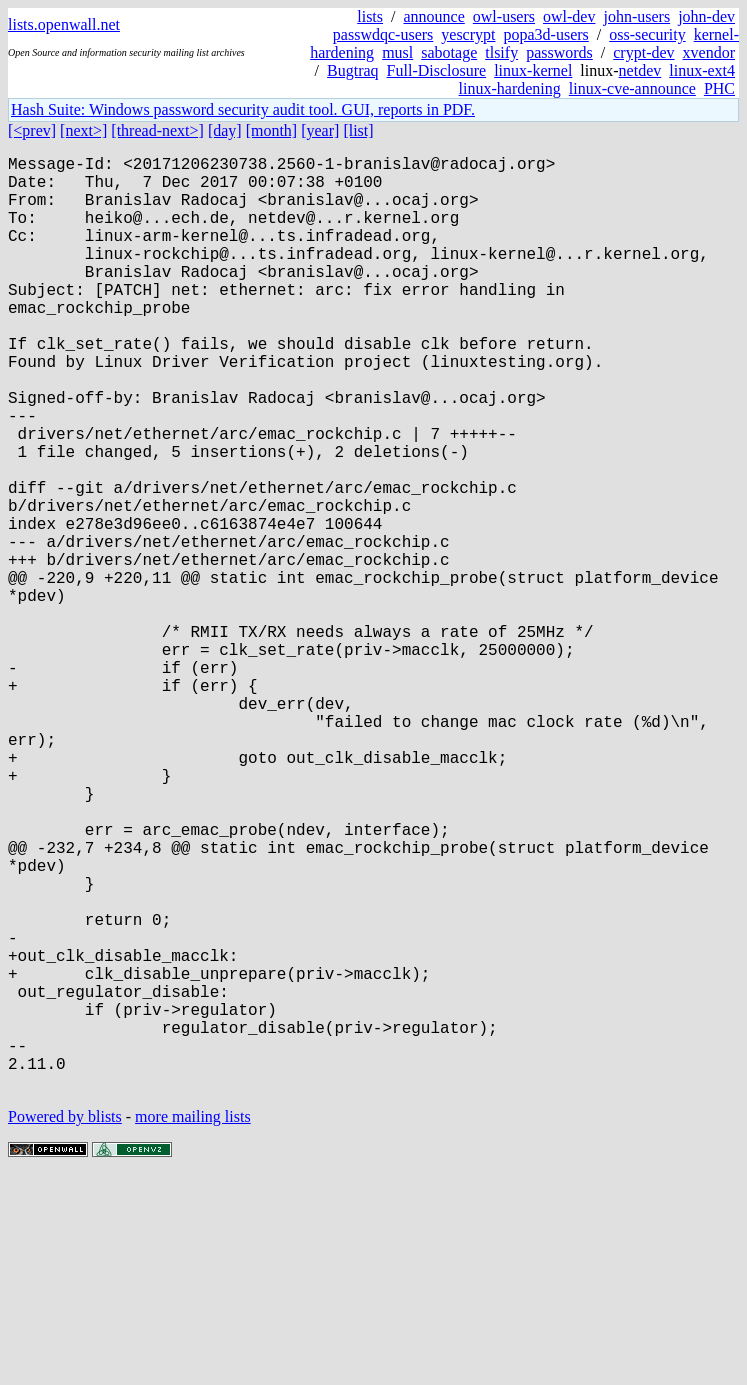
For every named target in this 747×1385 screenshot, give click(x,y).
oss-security (647, 34)
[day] (225, 130)
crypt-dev (643, 52)
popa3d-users (545, 34)
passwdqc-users (383, 34)
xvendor (709, 52)
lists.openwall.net (64, 24)
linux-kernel (533, 70)
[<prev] (32, 130)
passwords (559, 52)
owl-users (504, 16)
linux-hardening (510, 88)
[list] (358, 130)
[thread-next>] (157, 130)
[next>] (83, 130)
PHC (719, 88)
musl (397, 52)
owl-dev (569, 16)
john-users (636, 16)
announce (434, 16)
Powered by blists (65, 1324)
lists (370, 16)
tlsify (501, 52)
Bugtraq (353, 70)
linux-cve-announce (632, 88)
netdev (640, 70)
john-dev (706, 16)
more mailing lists (193, 1324)
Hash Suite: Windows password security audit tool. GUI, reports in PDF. (243, 109)
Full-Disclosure (437, 70)
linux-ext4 (702, 70)
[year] (320, 130)
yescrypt (468, 34)
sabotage (449, 52)
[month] (272, 130)
